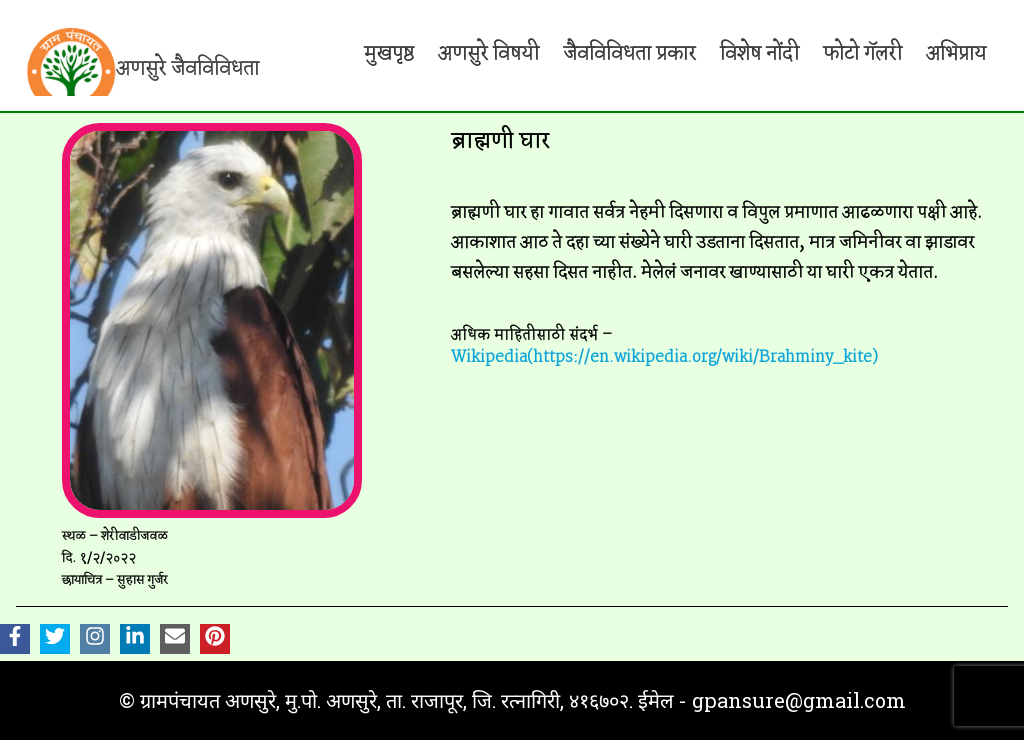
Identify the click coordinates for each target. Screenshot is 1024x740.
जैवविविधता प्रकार (629, 54)
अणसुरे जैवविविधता (187, 69)
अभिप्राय (956, 54)
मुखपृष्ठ (389, 54)
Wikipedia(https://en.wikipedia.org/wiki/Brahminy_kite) (664, 357)
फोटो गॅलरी (862, 54)
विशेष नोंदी (759, 54)
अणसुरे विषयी (488, 54)
